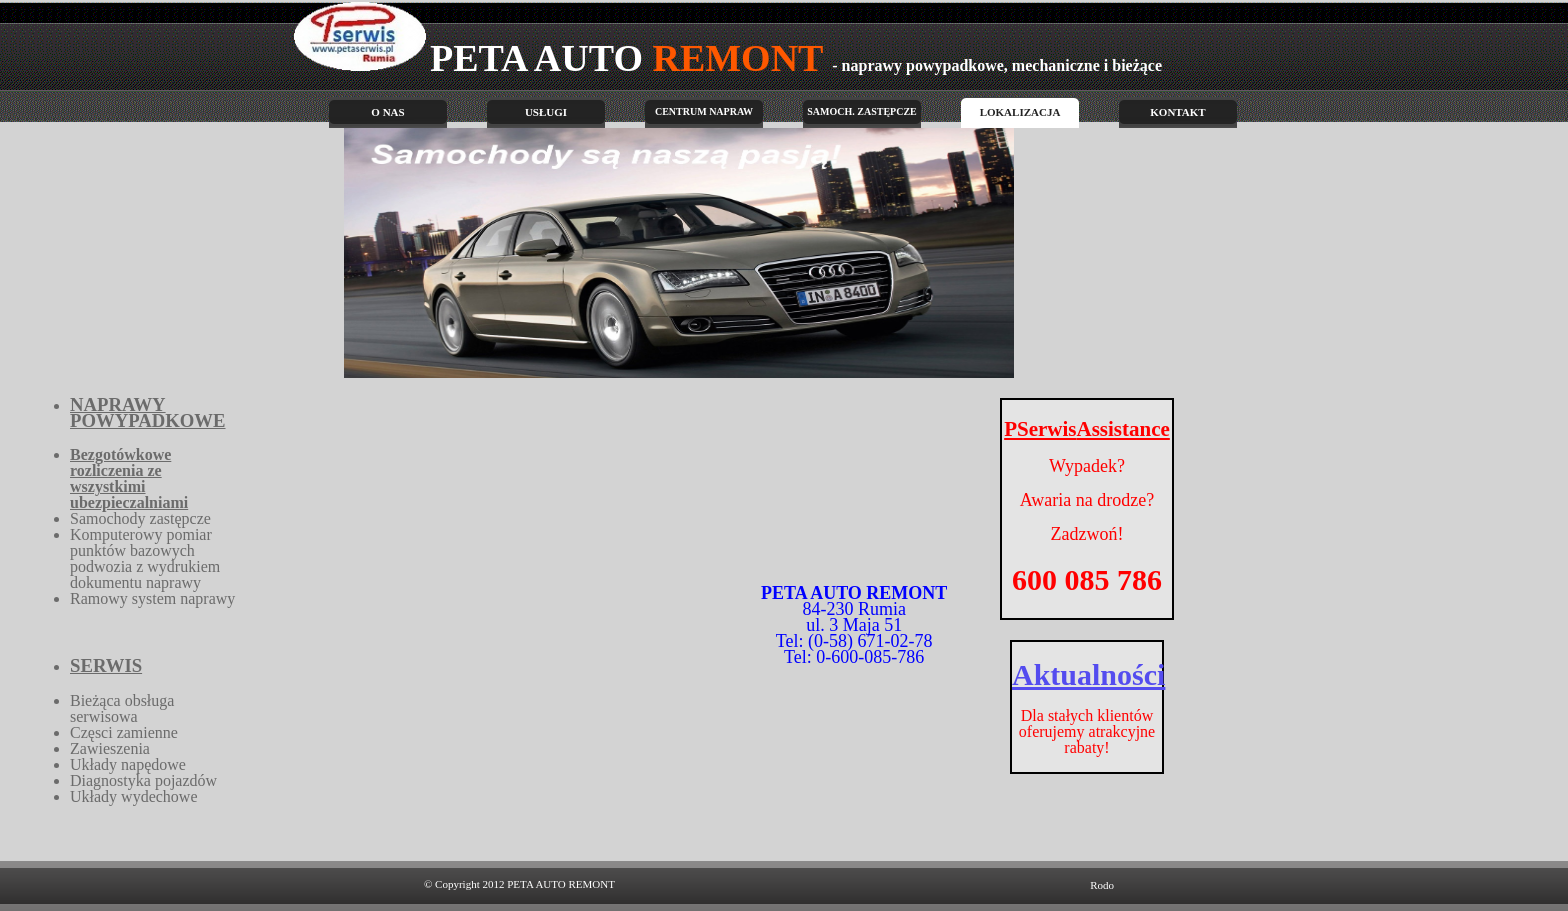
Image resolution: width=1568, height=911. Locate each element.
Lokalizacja (1020, 112)
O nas (387, 112)
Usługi (546, 112)
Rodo (1102, 885)
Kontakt (1177, 112)
